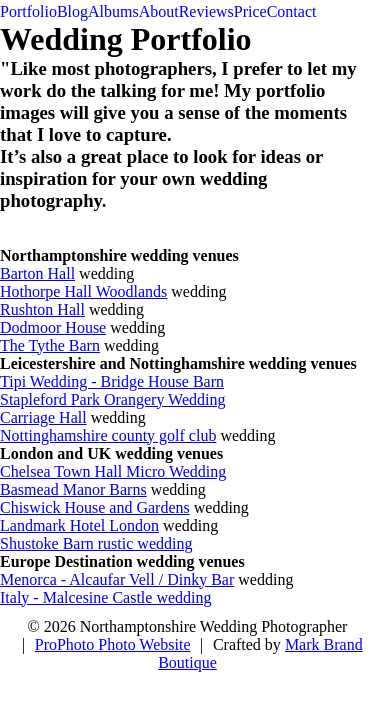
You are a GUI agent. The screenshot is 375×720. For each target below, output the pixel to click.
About (159, 11)
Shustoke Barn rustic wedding (96, 543)
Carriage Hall (43, 417)
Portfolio (28, 11)
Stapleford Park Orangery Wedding (112, 399)
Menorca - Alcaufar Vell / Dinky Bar (117, 579)
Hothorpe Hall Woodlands (83, 291)
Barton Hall (37, 273)
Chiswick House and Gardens (95, 507)
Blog (72, 11)
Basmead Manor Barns (73, 489)
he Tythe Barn (55, 345)
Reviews (206, 11)
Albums (113, 11)
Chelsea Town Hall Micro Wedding (113, 471)
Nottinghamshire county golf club (108, 435)
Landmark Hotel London (79, 525)
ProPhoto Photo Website (113, 644)
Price (250, 11)
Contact (292, 11)
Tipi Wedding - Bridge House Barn (112, 381)
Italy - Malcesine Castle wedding (106, 597)
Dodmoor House (53, 327)
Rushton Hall (42, 309)
